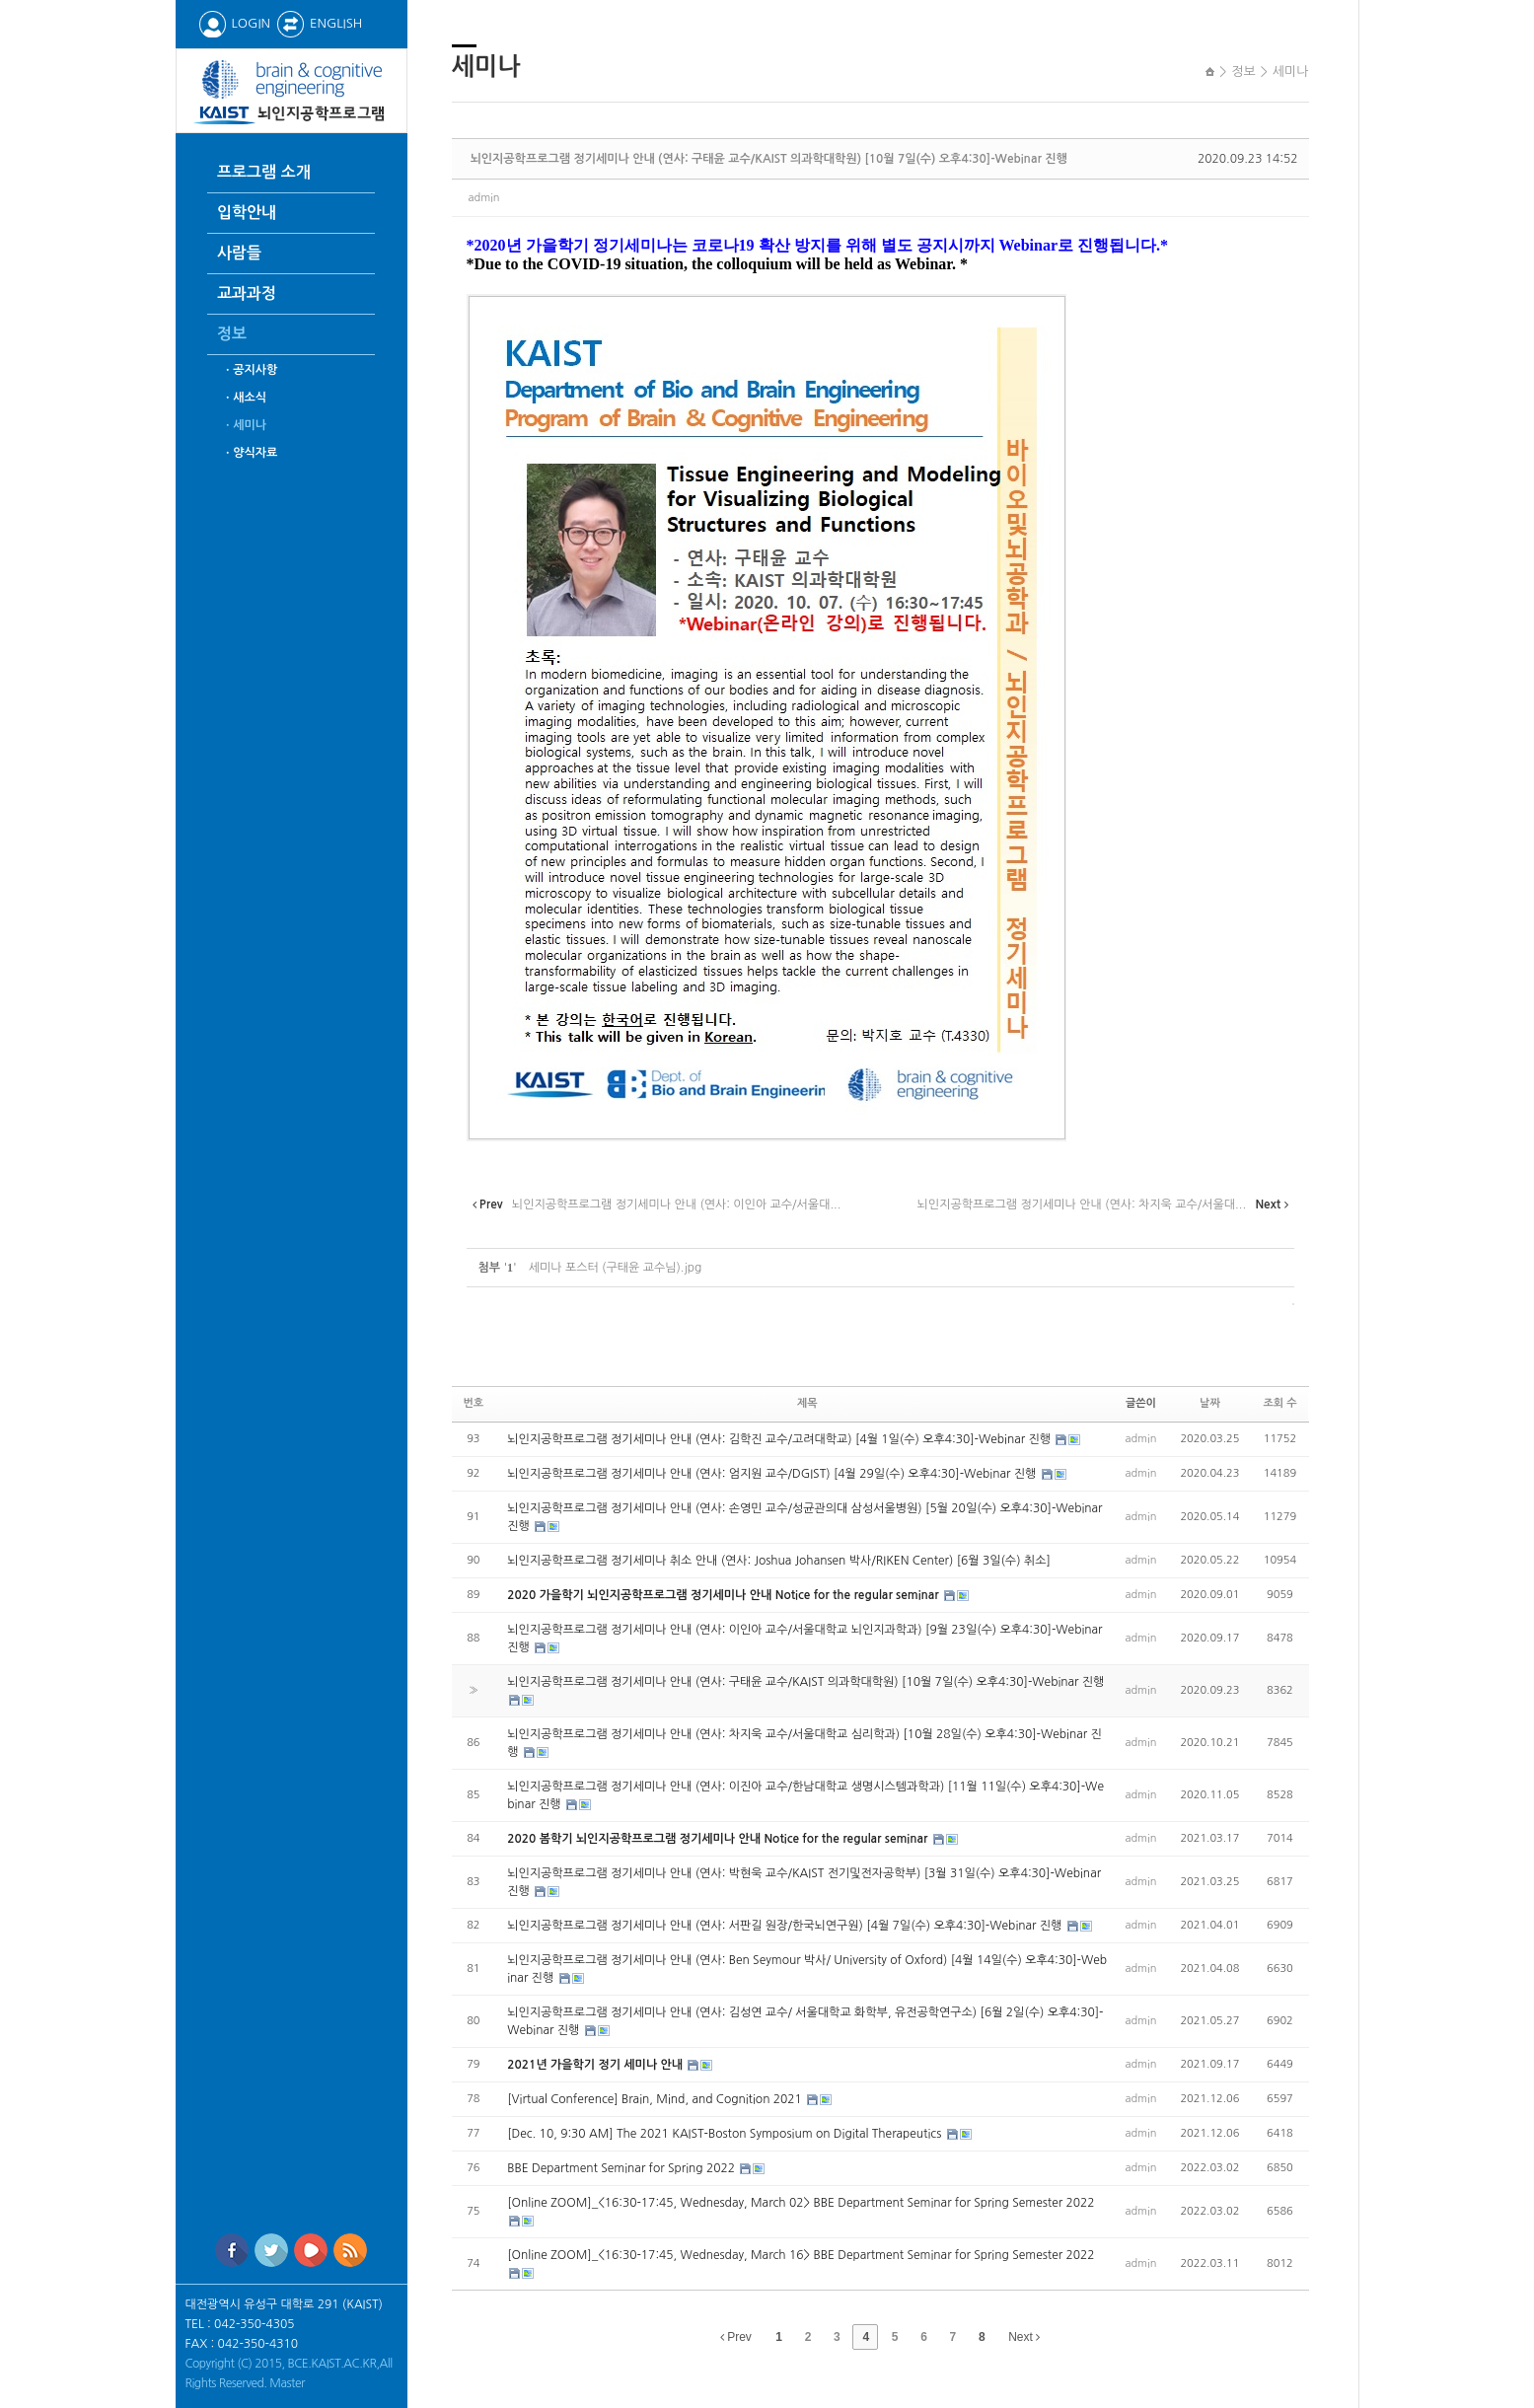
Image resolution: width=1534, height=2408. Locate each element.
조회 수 (1279, 1403)
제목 (807, 1403)
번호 (474, 1403)
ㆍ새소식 (244, 397)
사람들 (239, 253)
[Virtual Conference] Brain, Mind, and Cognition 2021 (656, 2099)
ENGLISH (319, 23)
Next (1024, 2337)
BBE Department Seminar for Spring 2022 (622, 2168)
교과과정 (246, 293)
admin (484, 197)
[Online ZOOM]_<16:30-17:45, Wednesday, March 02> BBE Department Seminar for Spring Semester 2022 (800, 2203)
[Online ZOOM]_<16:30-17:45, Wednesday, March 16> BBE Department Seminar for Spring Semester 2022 (800, 2255)
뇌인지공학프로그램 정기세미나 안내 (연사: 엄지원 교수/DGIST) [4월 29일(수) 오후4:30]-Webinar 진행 (773, 1474)
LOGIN (234, 23)
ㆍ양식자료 (249, 453)
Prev (736, 2337)
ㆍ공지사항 (249, 370)
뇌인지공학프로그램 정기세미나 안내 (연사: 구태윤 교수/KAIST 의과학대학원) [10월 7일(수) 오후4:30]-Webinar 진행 (769, 159)
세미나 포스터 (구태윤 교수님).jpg (615, 1268)
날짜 (1210, 1403)
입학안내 (246, 212)
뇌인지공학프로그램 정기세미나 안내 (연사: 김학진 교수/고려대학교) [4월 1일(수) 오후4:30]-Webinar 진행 (780, 1439)
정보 (232, 334)
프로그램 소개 (264, 172)
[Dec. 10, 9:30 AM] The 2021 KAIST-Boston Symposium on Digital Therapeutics (725, 2134)
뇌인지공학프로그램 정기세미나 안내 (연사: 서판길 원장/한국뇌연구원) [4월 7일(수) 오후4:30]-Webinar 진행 (786, 1926)
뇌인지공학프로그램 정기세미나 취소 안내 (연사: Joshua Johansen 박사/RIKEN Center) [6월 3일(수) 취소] (779, 1561)
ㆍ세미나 (244, 425)
